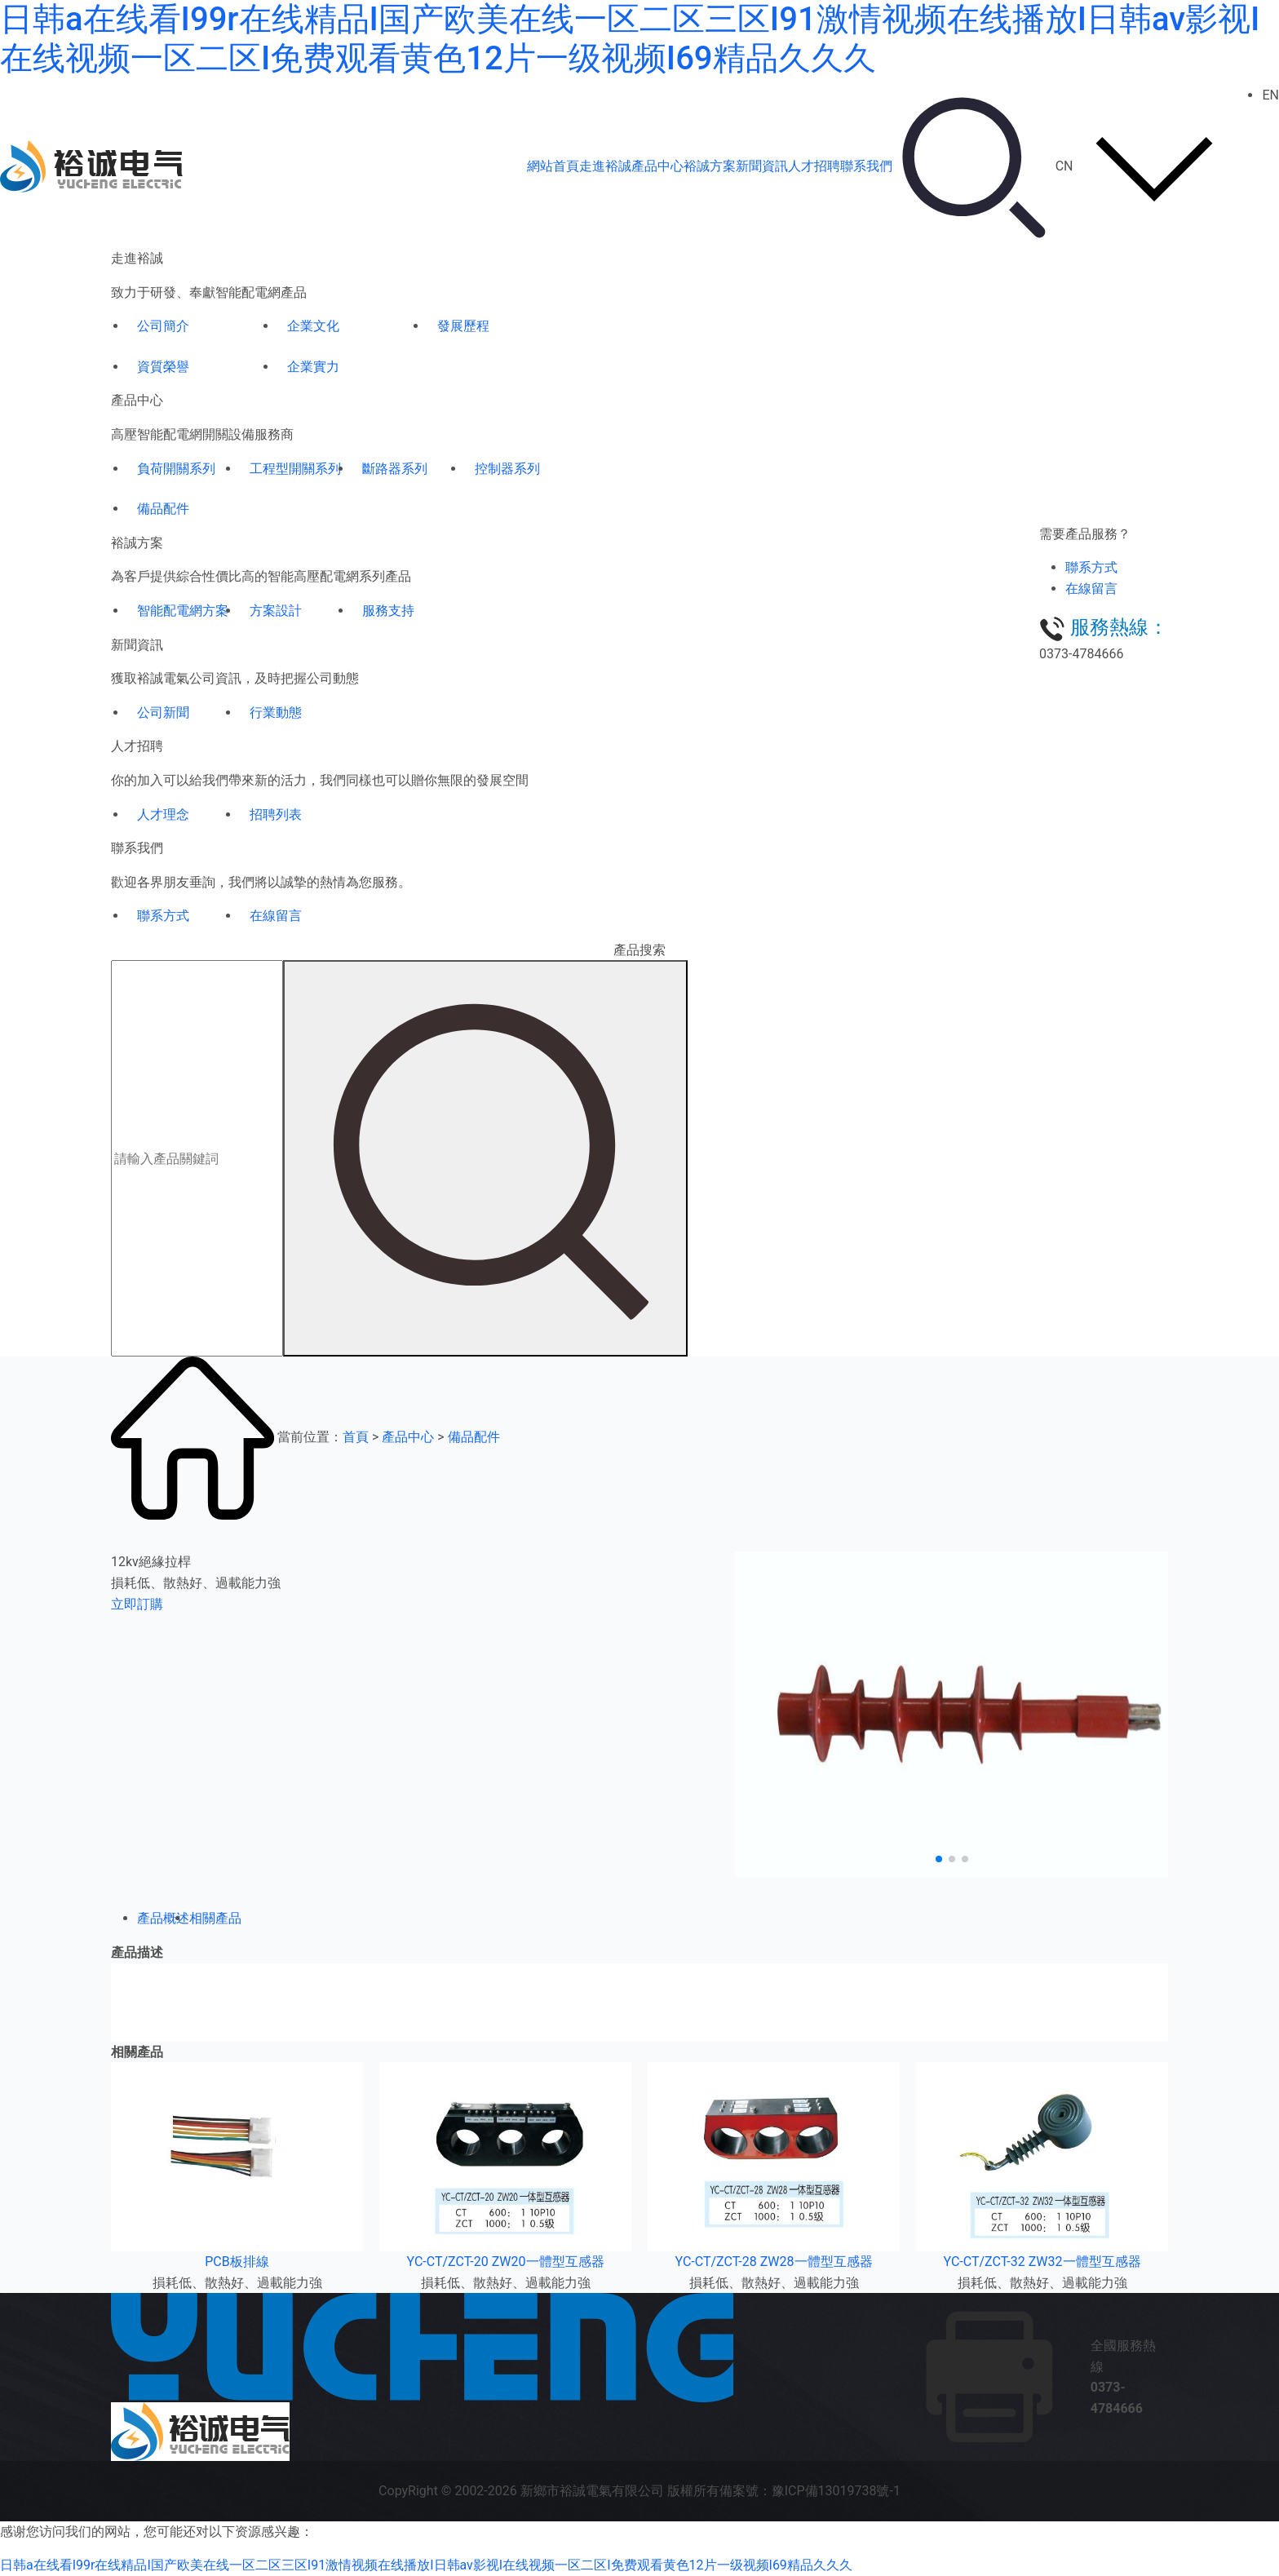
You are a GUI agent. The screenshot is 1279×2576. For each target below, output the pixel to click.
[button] (939, 1859)
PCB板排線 (236, 2261)
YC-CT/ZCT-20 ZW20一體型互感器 (505, 2261)
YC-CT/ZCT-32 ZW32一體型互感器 (1042, 2261)
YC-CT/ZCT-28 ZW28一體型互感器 (774, 2261)
